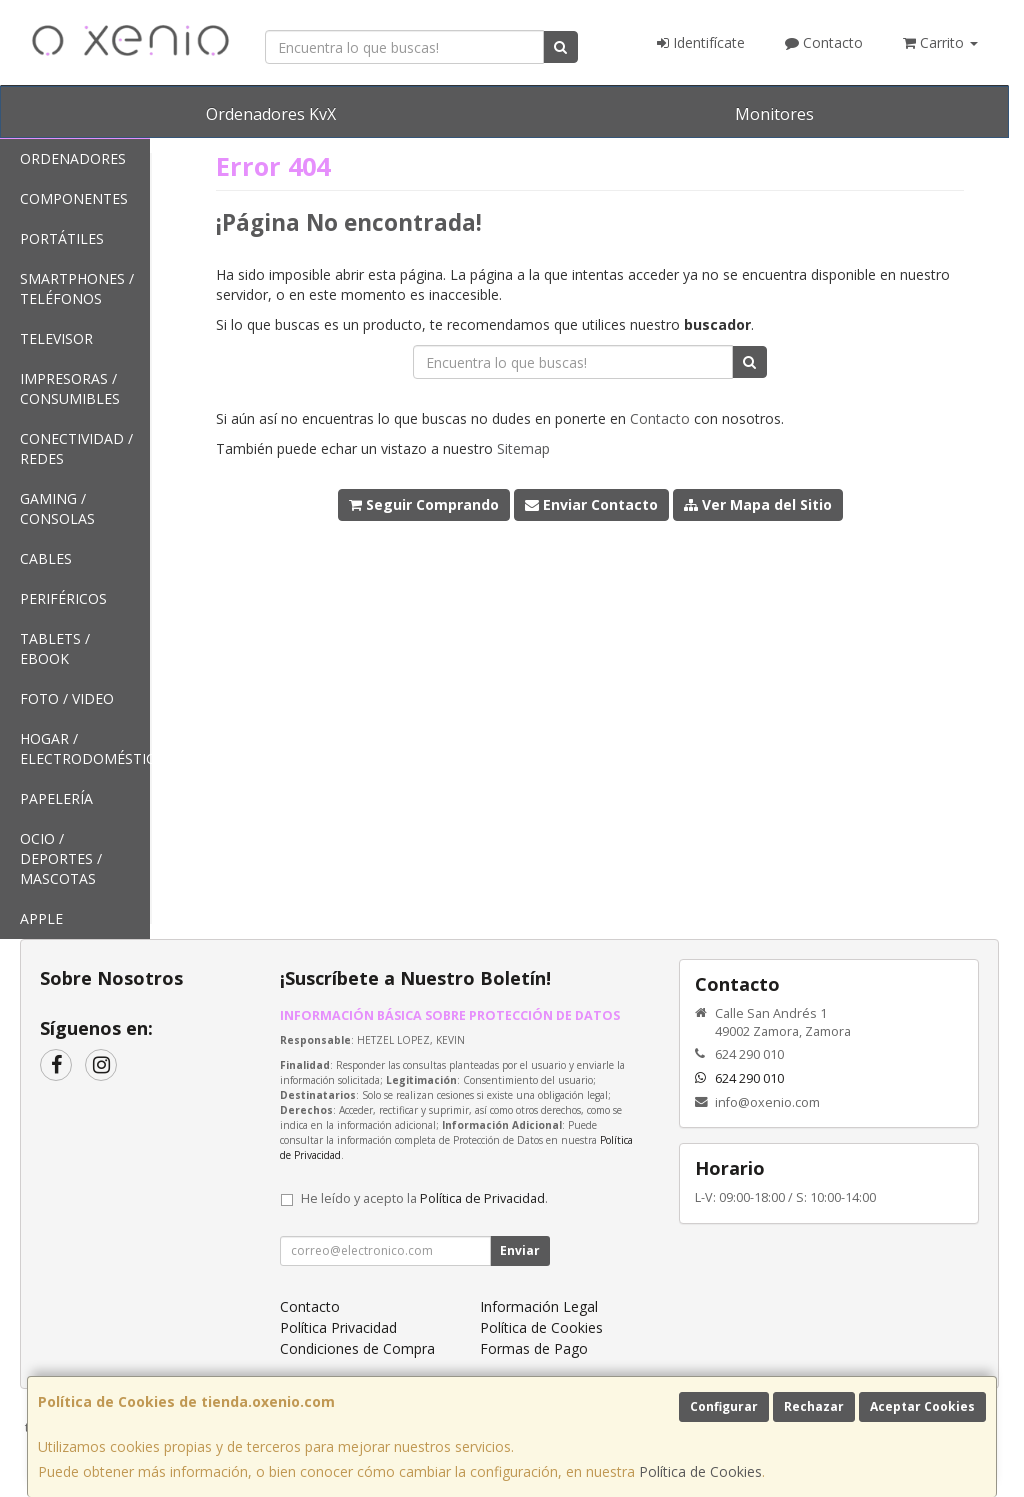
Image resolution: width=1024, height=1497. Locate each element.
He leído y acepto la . (424, 1198)
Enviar (520, 1250)
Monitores (774, 114)
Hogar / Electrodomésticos (85, 748)
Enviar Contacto (591, 504)
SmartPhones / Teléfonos (77, 288)
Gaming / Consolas (57, 508)
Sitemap (523, 448)
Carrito (940, 42)
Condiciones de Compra (357, 1348)
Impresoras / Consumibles (70, 388)
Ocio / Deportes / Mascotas (61, 858)
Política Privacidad (338, 1327)
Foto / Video (67, 698)
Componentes (74, 198)
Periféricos (63, 598)
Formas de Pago (534, 1348)
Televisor (56, 338)
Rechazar (814, 1406)
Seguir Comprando (424, 504)
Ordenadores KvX (271, 114)
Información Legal (539, 1306)
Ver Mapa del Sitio (758, 504)
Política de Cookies (700, 1471)
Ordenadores (73, 158)
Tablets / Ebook (55, 648)
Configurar (724, 1406)
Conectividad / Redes (76, 448)
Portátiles (62, 238)
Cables (46, 558)
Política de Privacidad (482, 1198)
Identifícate (701, 42)
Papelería (56, 798)
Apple (41, 918)
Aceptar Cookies (922, 1406)
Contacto (824, 42)
